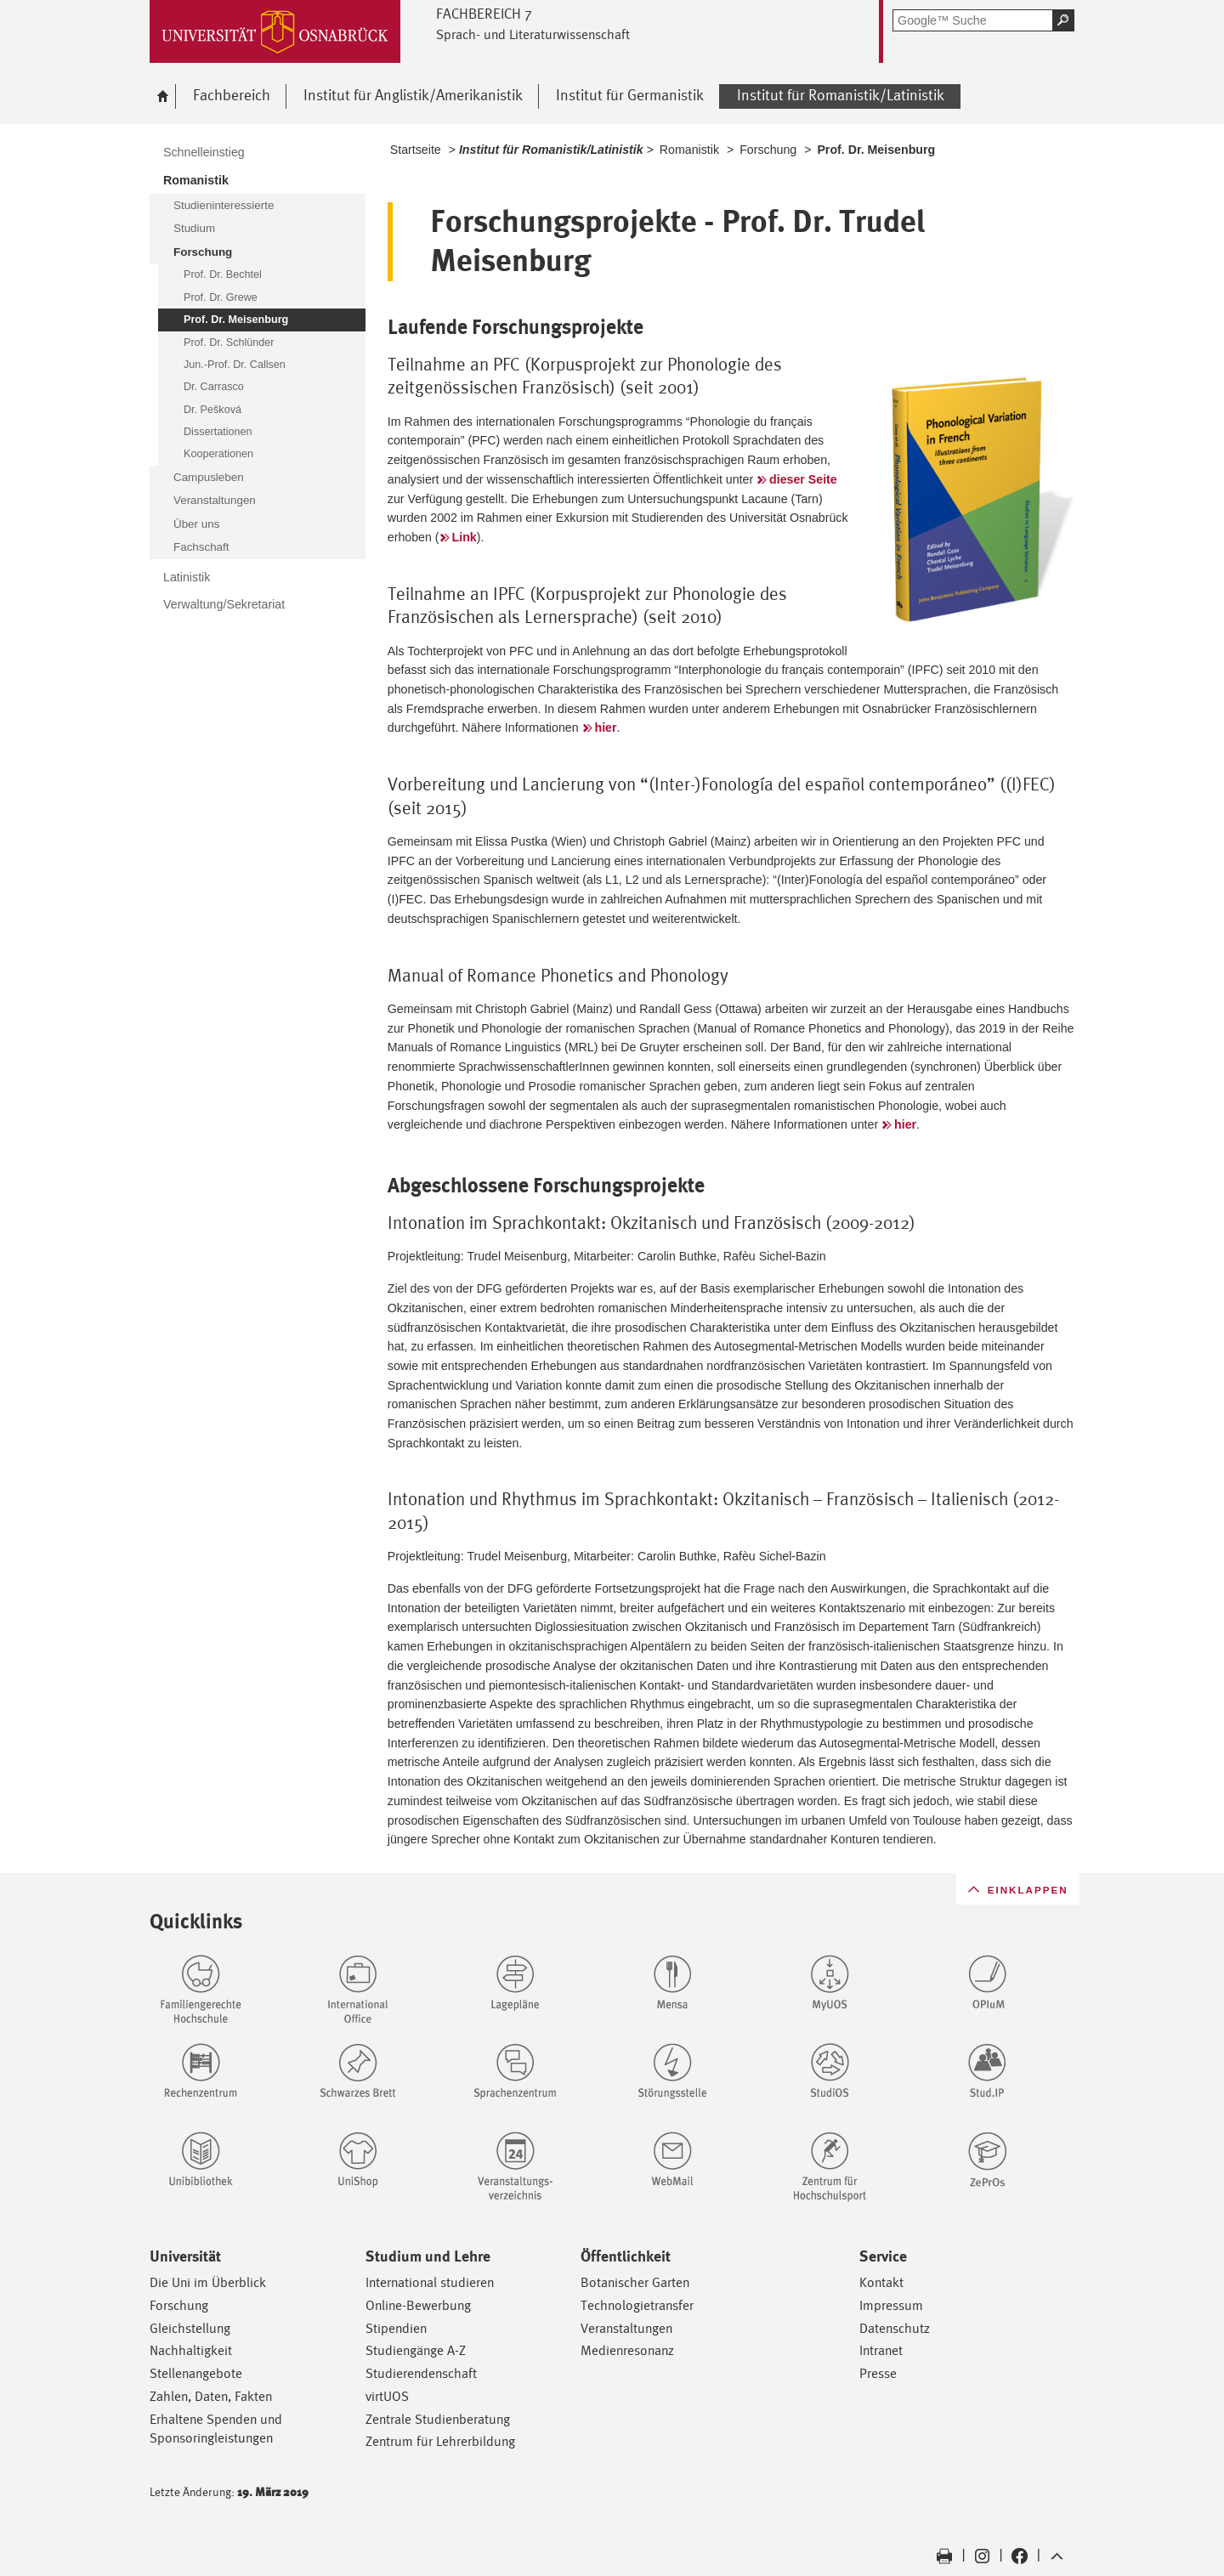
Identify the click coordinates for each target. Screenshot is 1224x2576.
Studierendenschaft (421, 2373)
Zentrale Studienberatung (438, 2419)
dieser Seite (803, 479)
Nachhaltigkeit (191, 2350)
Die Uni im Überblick (208, 2282)
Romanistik (689, 149)
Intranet (881, 2350)
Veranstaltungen (626, 2328)
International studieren (430, 2282)
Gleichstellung (190, 2328)
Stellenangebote (196, 2373)
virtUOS (387, 2396)
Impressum (891, 2305)
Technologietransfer (637, 2305)
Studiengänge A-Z (416, 2350)
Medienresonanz (627, 2350)
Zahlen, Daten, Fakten (211, 2396)
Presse (878, 2373)
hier (606, 727)
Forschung (768, 149)
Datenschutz (894, 2328)
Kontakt (881, 2282)
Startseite (415, 149)
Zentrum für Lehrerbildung (440, 2441)
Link (464, 537)
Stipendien (396, 2328)
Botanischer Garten (635, 2282)
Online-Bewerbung (418, 2305)
